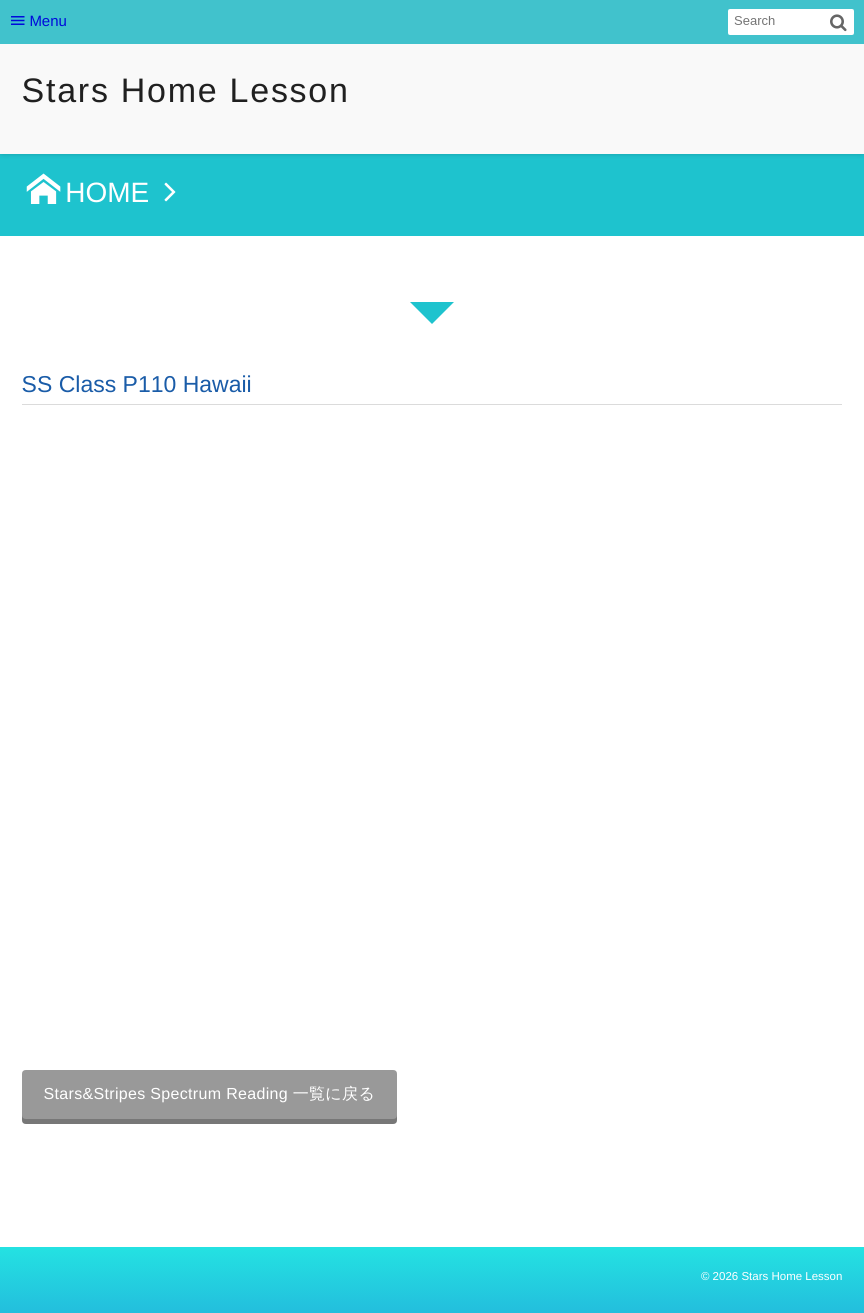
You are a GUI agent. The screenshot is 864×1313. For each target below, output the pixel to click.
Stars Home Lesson (186, 91)
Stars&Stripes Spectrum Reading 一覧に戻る (210, 1094)
